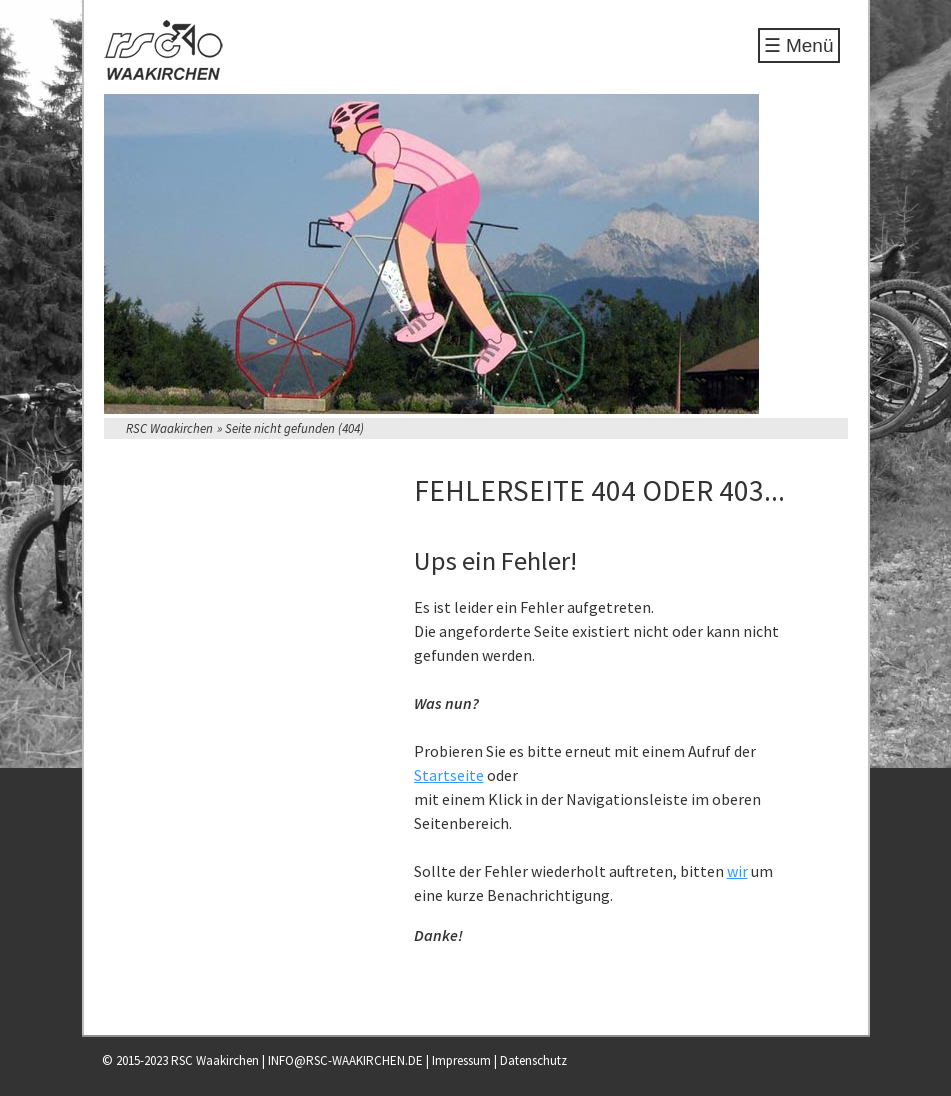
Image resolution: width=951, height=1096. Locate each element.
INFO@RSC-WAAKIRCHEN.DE (345, 1060)
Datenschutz (533, 1060)
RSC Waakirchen (169, 428)
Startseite (449, 775)
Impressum (461, 1060)
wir (737, 871)
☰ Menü (799, 45)
